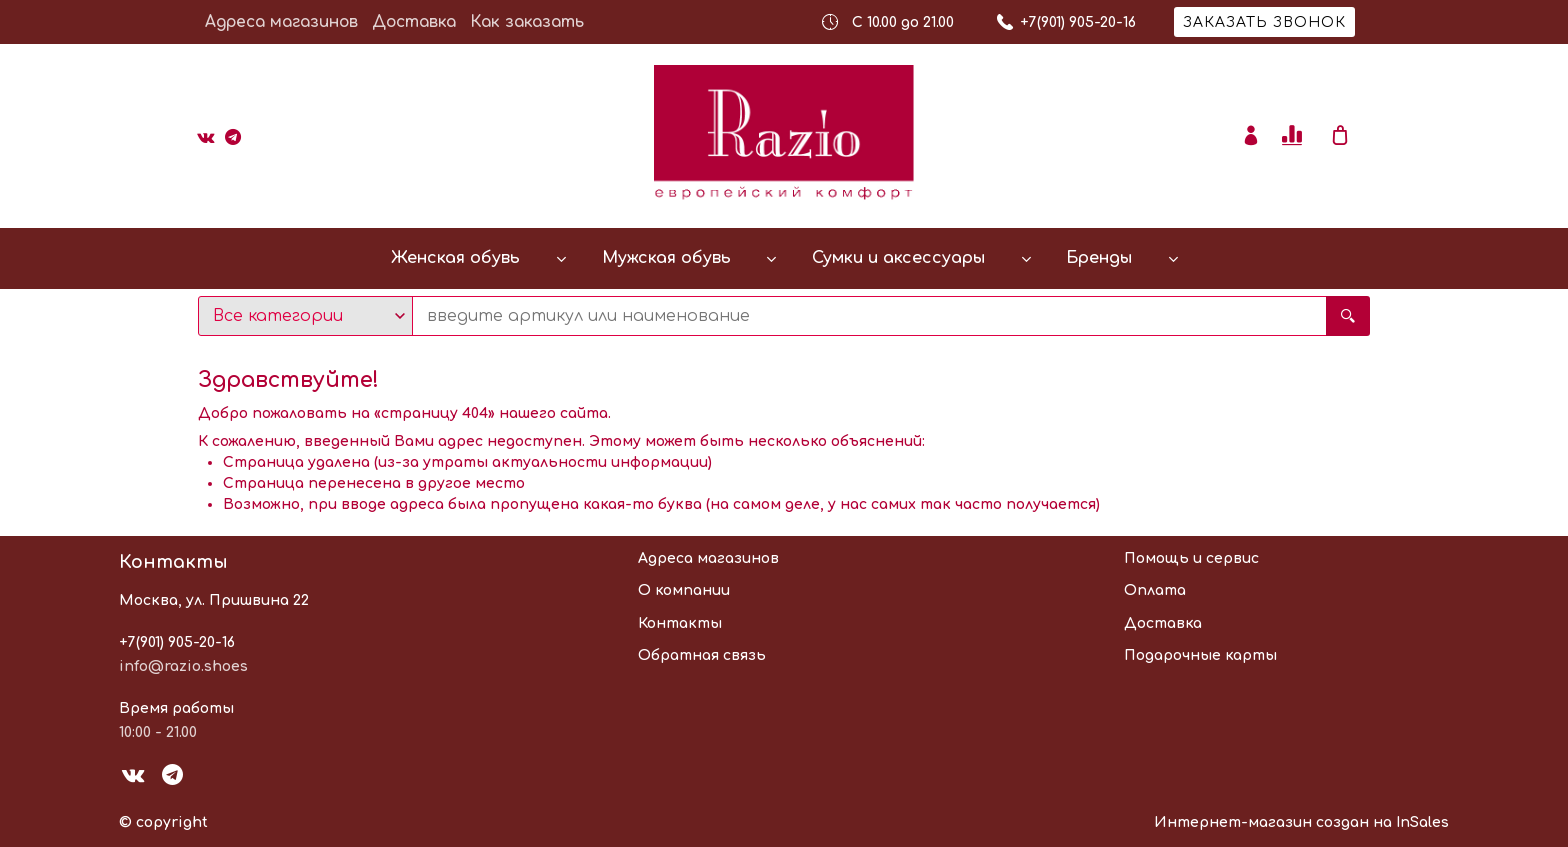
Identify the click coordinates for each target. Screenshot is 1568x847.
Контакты (680, 623)
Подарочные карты (1200, 655)
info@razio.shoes (183, 666)
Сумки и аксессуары (898, 258)
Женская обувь (455, 258)
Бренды (1099, 258)
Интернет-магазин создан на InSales (1301, 822)
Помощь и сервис (1191, 558)
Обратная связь (702, 655)
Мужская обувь (666, 258)
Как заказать (527, 22)
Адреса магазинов (281, 22)
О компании (684, 590)
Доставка (414, 22)
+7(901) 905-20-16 (177, 642)
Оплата (1155, 590)
